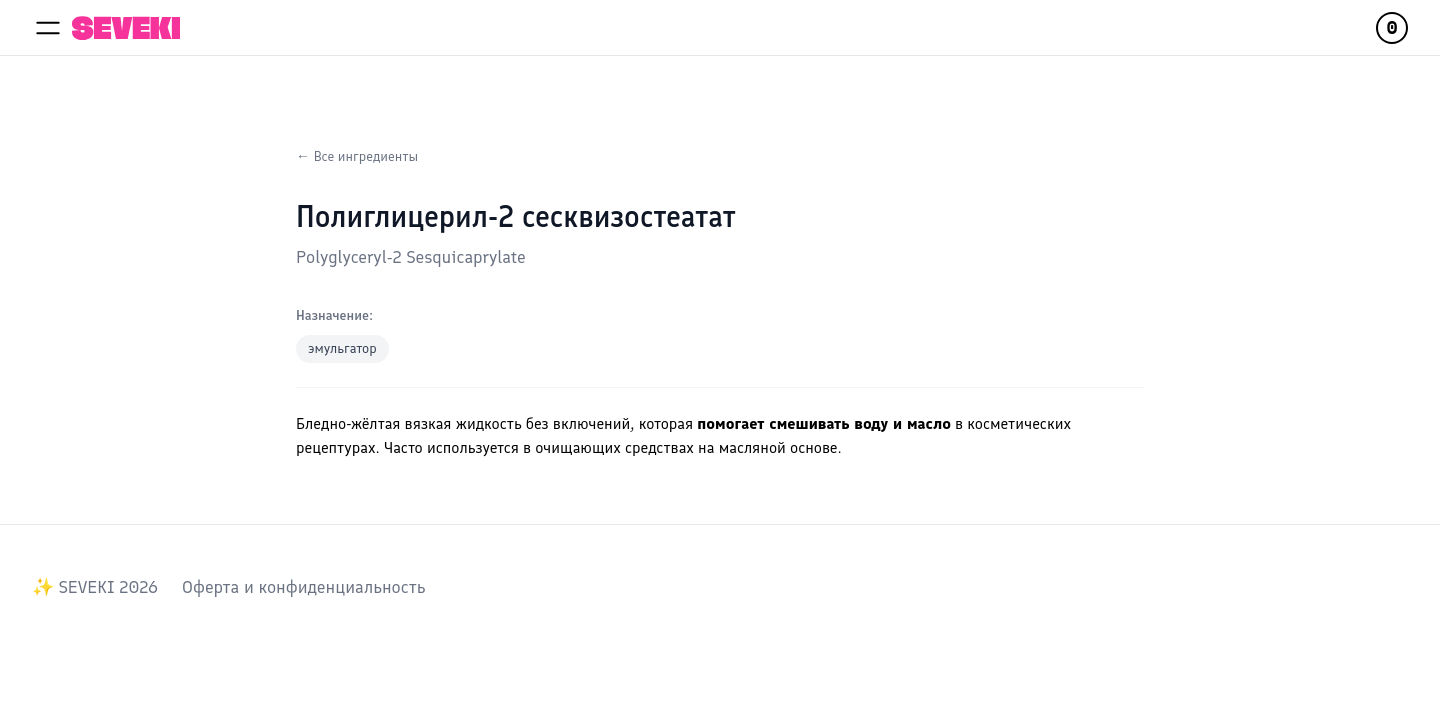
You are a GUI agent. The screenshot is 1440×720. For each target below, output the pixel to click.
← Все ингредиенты (357, 156)
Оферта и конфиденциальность (303, 587)
